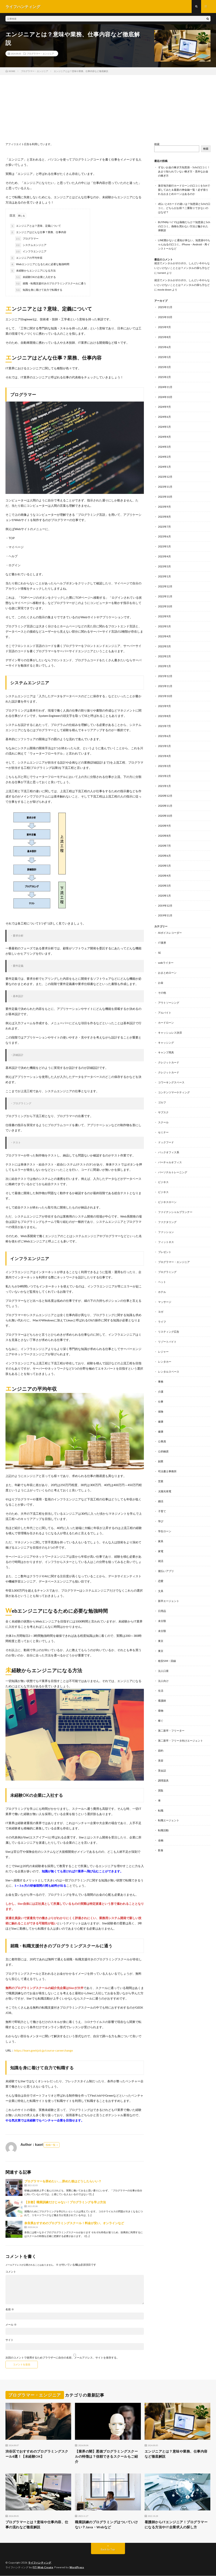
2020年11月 (165, 794)
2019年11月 (165, 902)
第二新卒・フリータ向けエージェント (180, 1713)
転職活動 (163, 1801)
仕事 (160, 1380)
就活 (160, 1536)
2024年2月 (164, 451)
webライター (166, 949)
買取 (160, 1762)
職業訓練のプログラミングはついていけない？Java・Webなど (106, 2524)
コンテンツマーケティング (174, 1076)
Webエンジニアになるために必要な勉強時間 (39, 264)
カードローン (166, 1007)
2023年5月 (164, 539)
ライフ (162, 1301)
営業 (160, 1458)
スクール (163, 1105)
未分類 (162, 1595)
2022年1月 (164, 657)
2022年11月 (165, 588)
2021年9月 (164, 696)
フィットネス (166, 1223)
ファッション (166, 1213)
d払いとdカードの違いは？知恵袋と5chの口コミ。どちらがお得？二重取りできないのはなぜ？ (184, 206)
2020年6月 (164, 843)
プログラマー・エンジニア (40, 54)
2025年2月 (164, 373)
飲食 (160, 1821)
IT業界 (162, 929)
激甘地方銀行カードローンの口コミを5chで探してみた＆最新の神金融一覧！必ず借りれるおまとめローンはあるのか (184, 189)
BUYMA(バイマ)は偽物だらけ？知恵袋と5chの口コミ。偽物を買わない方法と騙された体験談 (184, 224)
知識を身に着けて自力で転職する (38, 290)
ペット (162, 1262)
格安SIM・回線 (167, 1634)
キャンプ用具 (166, 1037)
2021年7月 (164, 716)
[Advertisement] (108, 103)
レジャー (163, 1331)
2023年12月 (165, 471)
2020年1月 (164, 882)
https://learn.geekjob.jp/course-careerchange (43, 2050)
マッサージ (164, 1282)
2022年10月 (165, 598)
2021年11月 (165, 677)
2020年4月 (164, 863)
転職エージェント (168, 1791)
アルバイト (164, 997)
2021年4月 (164, 745)
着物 (160, 1683)
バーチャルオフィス (170, 1144)
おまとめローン (167, 958)
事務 (160, 1360)
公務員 (162, 1419)
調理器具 (163, 1752)
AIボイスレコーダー (170, 919)
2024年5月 (164, 422)
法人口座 (163, 1644)
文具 (160, 1566)
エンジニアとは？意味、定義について (35, 226)
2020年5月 (164, 853)
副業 (160, 1438)
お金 (160, 968)
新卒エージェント (168, 1576)
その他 (162, 978)
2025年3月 (164, 363)
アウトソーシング (168, 988)
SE (159, 939)
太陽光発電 (164, 1468)
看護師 (162, 1674)
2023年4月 (164, 549)
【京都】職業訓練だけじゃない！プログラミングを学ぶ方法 (65, 2202)
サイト (9, 2340)
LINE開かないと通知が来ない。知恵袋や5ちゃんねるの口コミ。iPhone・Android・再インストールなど (184, 242)
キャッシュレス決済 (170, 1017)
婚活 (160, 1478)
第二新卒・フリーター (171, 1703)
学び (160, 1497)
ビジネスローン (167, 1184)
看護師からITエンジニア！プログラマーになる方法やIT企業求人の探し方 (176, 2524)
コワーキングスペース (171, 1066)
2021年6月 (164, 726)
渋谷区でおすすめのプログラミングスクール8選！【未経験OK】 (36, 2454)
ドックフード (166, 1125)
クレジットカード (168, 1046)
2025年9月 (164, 324)
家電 (160, 1527)
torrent (161, 270)
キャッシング (166, 1027)
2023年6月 (164, 530)
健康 (160, 1399)
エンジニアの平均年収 (26, 258)
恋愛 (160, 1556)
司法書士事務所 (167, 1448)
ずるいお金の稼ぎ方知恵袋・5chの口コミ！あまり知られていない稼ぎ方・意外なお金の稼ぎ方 (184, 171)
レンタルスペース (168, 1350)
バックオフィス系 (168, 1135)
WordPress (76, 2567)
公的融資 (163, 1429)
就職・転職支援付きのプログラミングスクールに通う (50, 284)
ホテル (162, 1272)
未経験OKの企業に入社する (35, 277)
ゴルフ (162, 1086)
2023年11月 (165, 481)
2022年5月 (164, 618)
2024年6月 (164, 412)
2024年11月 (165, 383)
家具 (160, 1517)
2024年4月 (164, 432)
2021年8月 (164, 706)
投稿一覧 (51, 2145)
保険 (160, 1389)
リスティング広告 (168, 1311)
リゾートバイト (167, 1321)
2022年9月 (164, 608)
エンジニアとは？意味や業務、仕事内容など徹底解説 (176, 2454)
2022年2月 (164, 647)
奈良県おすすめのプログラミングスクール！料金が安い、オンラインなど (74, 2223)
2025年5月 (164, 353)
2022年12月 (165, 579)
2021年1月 (164, 775)
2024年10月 (165, 392)
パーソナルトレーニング (172, 1154)
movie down (164, 287)
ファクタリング (167, 1203)
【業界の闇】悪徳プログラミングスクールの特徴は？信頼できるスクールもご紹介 (106, 2456)
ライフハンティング (39, 2562)
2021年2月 (164, 765)
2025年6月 (164, 343)
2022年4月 (164, 628)
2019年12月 (165, 892)
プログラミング (167, 1252)
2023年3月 (164, 559)
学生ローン (164, 1507)
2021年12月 (165, 667)
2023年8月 (164, 510)
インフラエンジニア (30, 251)
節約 (160, 1723)
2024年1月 (164, 461)
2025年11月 (165, 304)
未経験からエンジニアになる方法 (33, 271)
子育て (162, 1487)
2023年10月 (165, 490)
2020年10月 (165, 804)
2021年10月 (165, 686)
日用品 (162, 1585)
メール (11, 2324)
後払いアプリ (166, 1546)
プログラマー (27, 239)
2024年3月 (164, 441)
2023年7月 (164, 520)
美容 (160, 1732)
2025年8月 (164, 334)
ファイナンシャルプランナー (175, 1193)
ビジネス (163, 1164)
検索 (157, 144)
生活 (160, 1664)
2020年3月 (164, 873)
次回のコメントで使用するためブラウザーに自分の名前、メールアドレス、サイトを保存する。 (62, 2357)
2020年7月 (164, 833)
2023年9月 (164, 500)
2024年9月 (164, 402)
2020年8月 (164, 824)
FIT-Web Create (43, 2567)
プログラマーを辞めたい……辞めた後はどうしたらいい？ (62, 2181)
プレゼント (164, 1233)
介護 (160, 1370)
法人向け (163, 1654)
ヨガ (160, 1291)
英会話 (162, 1742)
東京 (160, 1615)
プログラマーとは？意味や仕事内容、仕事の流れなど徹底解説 (36, 2524)
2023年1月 (164, 569)
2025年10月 (165, 314)
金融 (160, 1811)
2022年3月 (164, 637)
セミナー (163, 1115)
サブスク (163, 1095)
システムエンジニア (30, 245)
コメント (10, 2272)
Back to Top (108, 2549)
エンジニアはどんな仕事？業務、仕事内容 (38, 232)
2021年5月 (164, 735)
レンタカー (164, 1340)
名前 (9, 2309)
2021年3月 (164, 755)
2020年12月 (165, 784)
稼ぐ (160, 1693)
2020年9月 (164, 814)
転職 (160, 1781)
